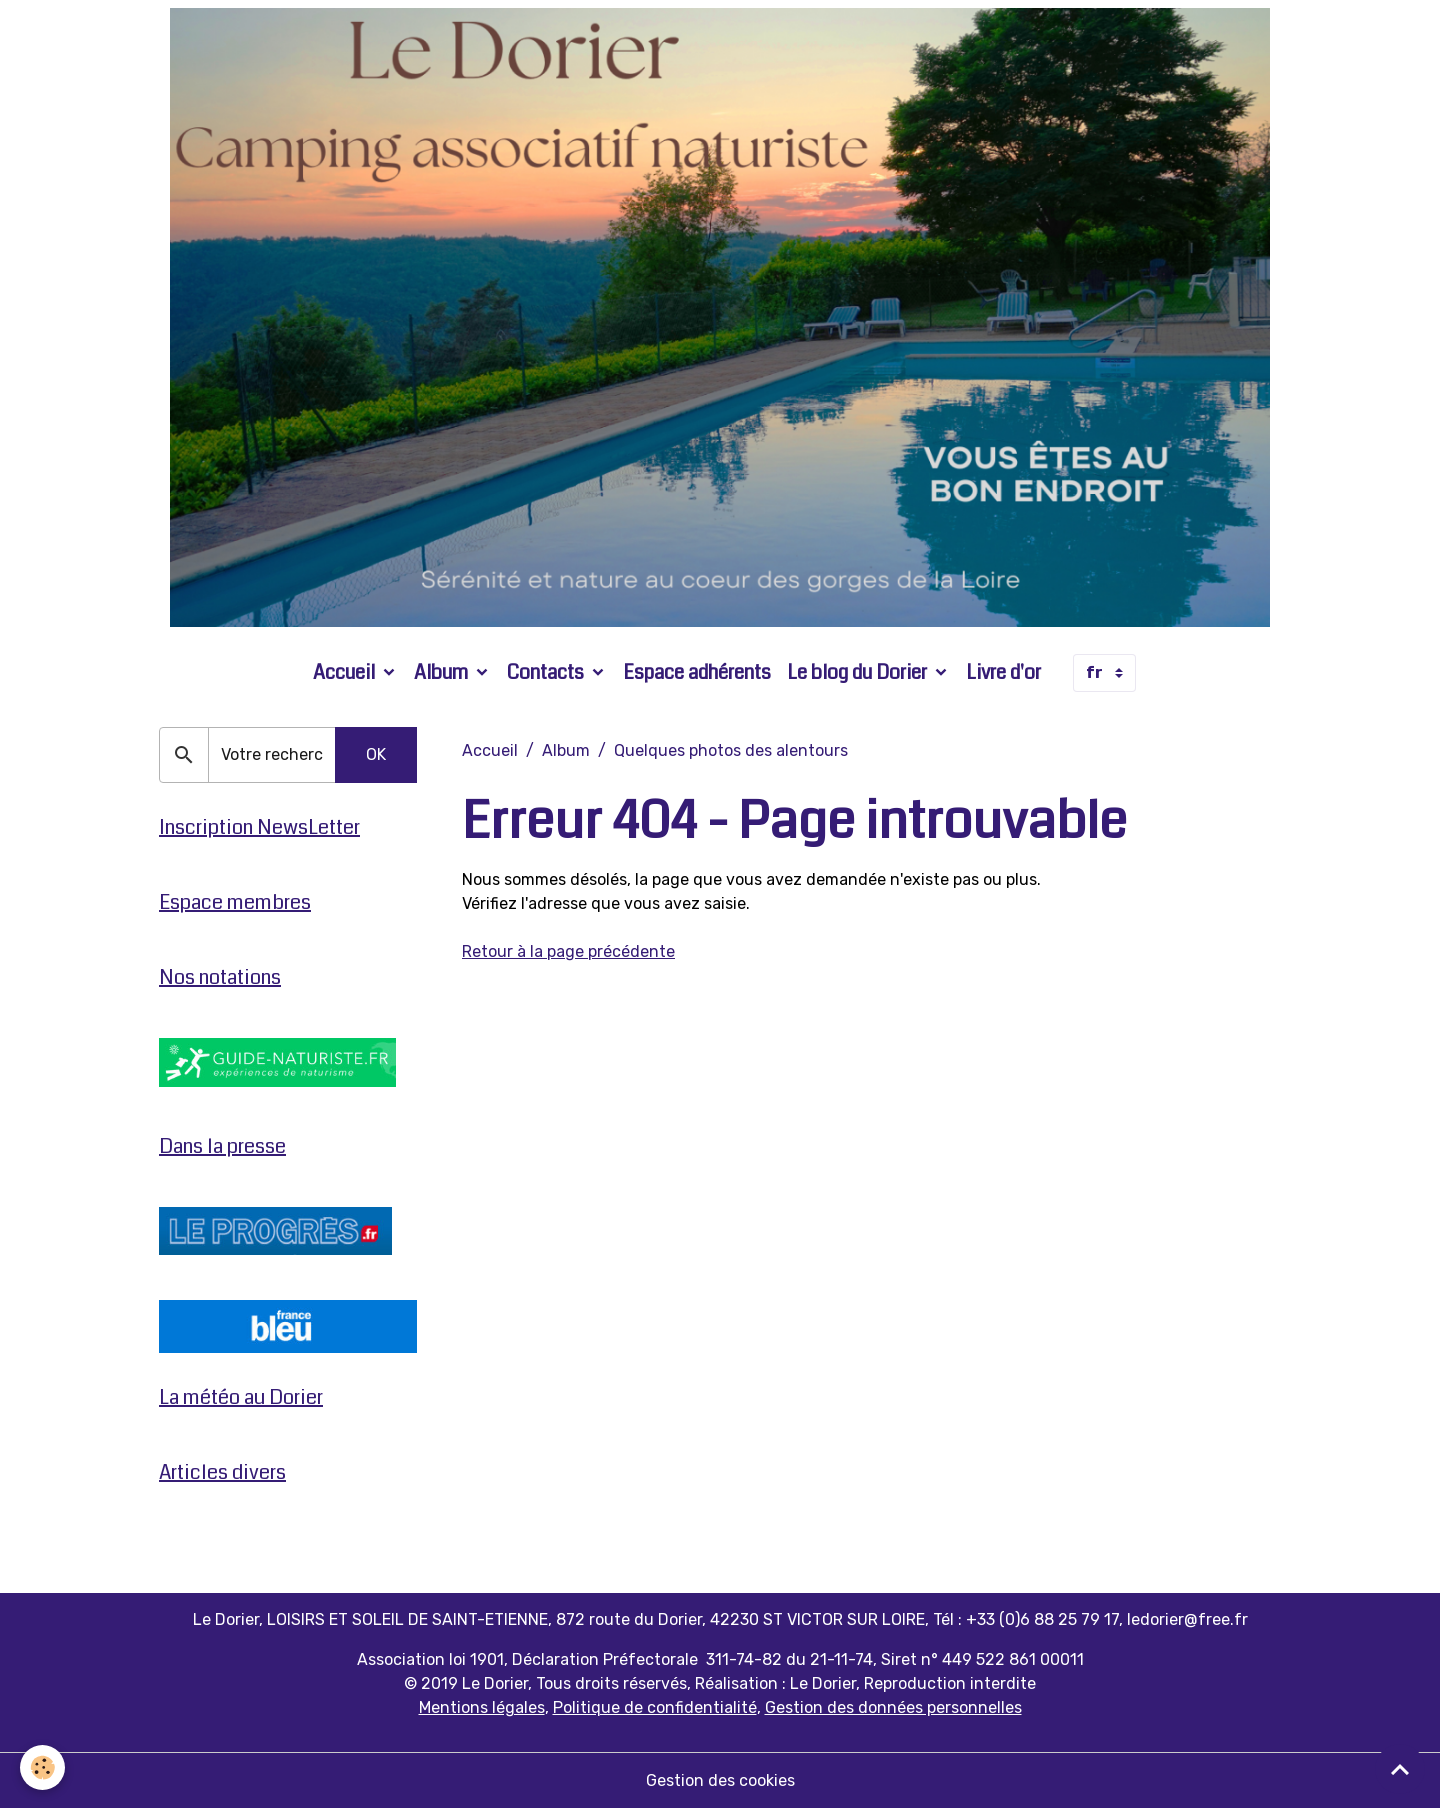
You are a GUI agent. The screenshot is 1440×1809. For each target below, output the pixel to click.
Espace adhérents (697, 672)
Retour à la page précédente (568, 951)
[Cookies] (42, 1767)
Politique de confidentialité (655, 1707)
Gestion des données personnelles (893, 1707)
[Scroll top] (1400, 1769)
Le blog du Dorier (859, 672)
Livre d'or (1003, 672)
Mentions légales (482, 1707)
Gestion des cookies (720, 1780)
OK (376, 754)
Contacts (547, 672)
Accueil (346, 672)
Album (443, 672)
